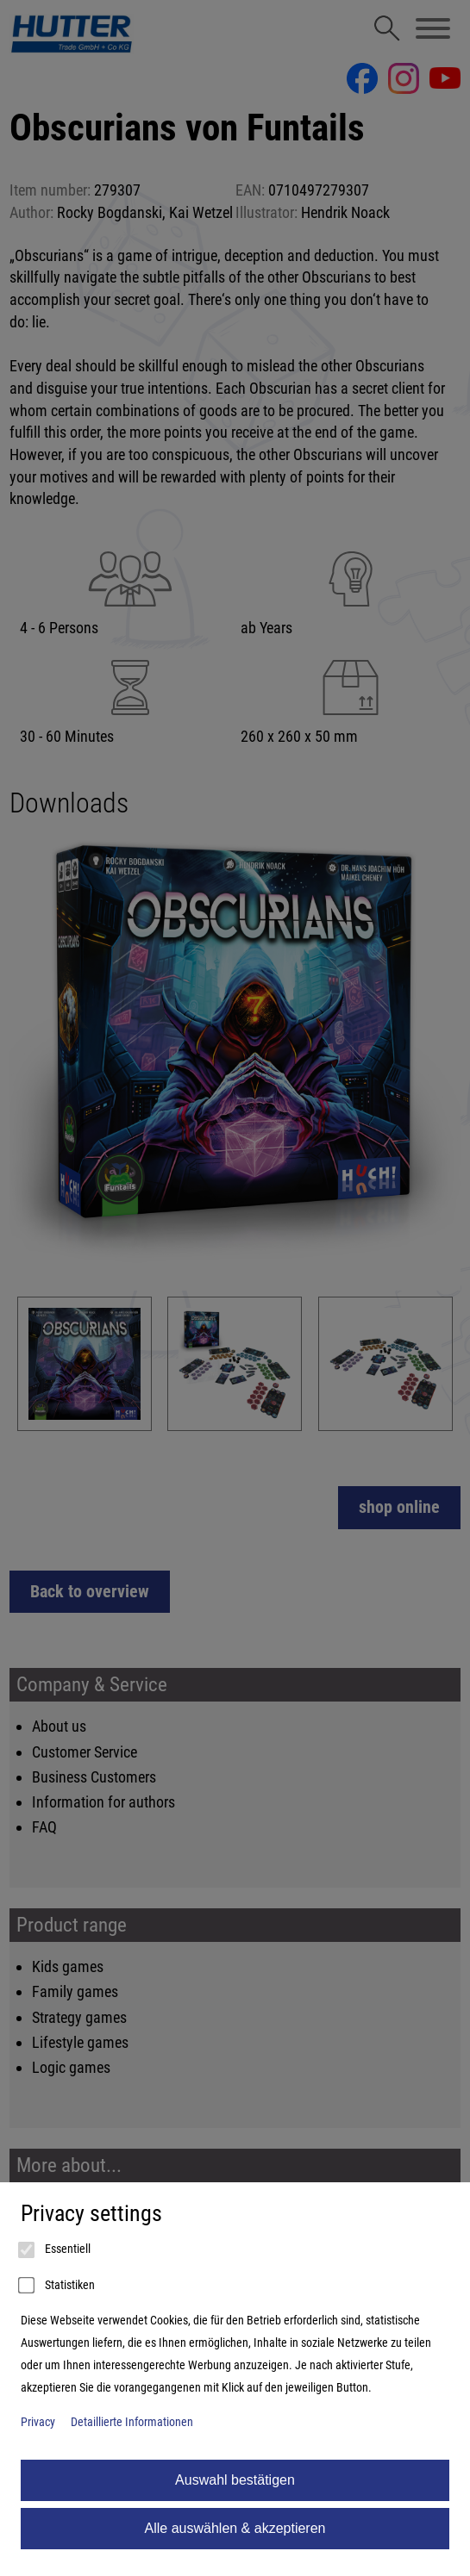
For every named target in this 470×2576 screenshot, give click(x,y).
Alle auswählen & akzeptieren (235, 2528)
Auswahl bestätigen (235, 2480)
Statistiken (58, 2285)
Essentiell (56, 2250)
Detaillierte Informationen (132, 2422)
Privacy (38, 2422)
